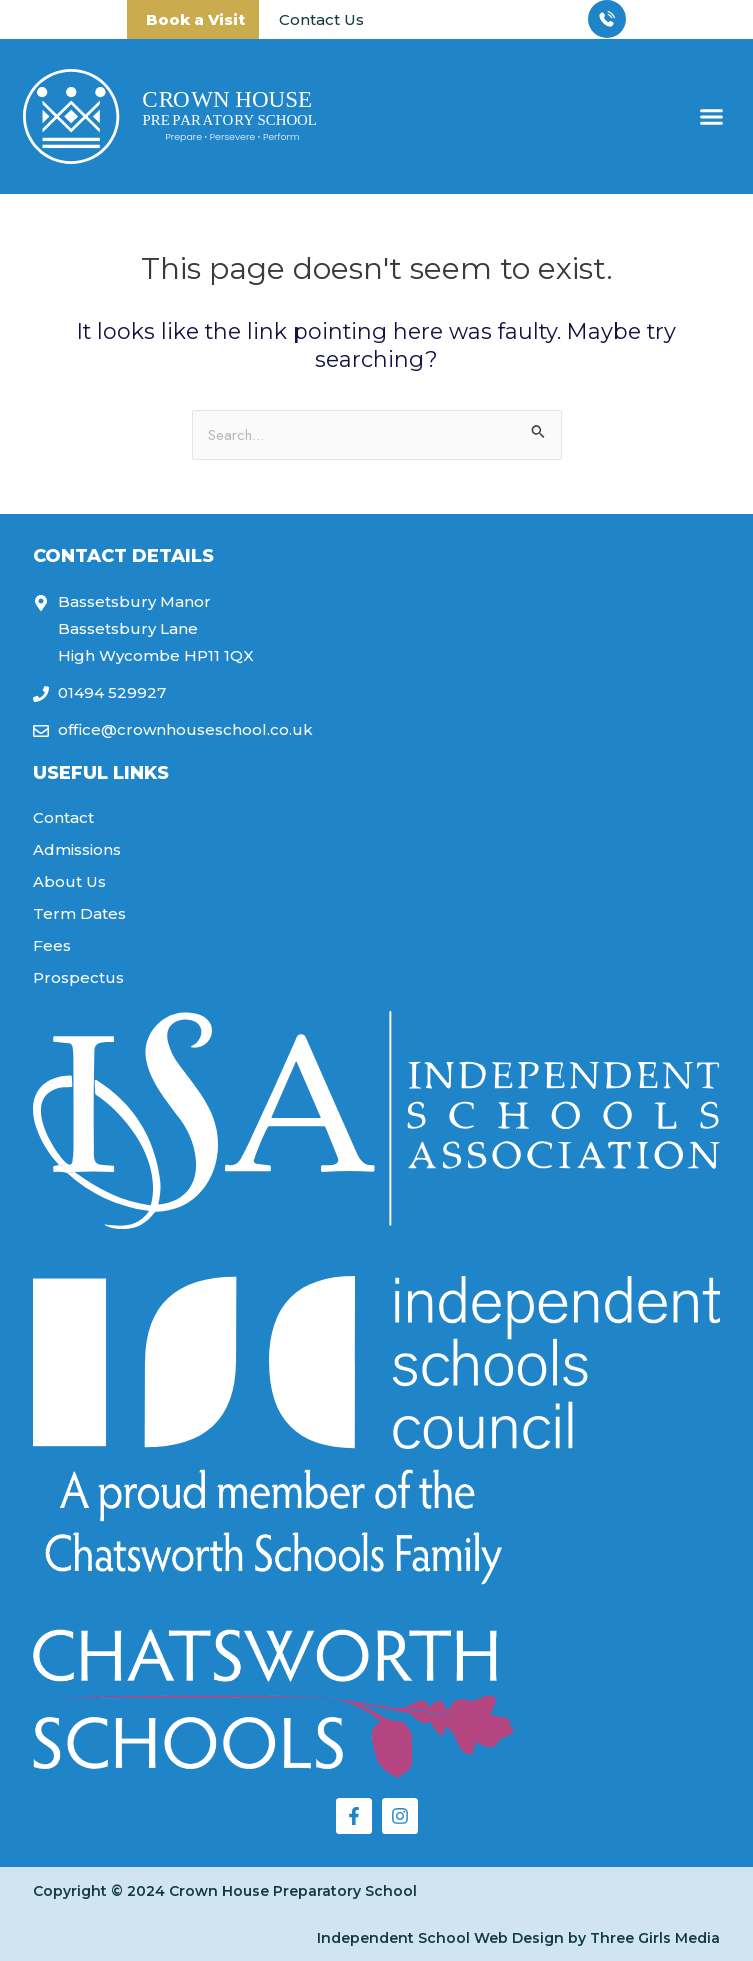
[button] (712, 117)
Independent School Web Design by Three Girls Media (518, 1938)
